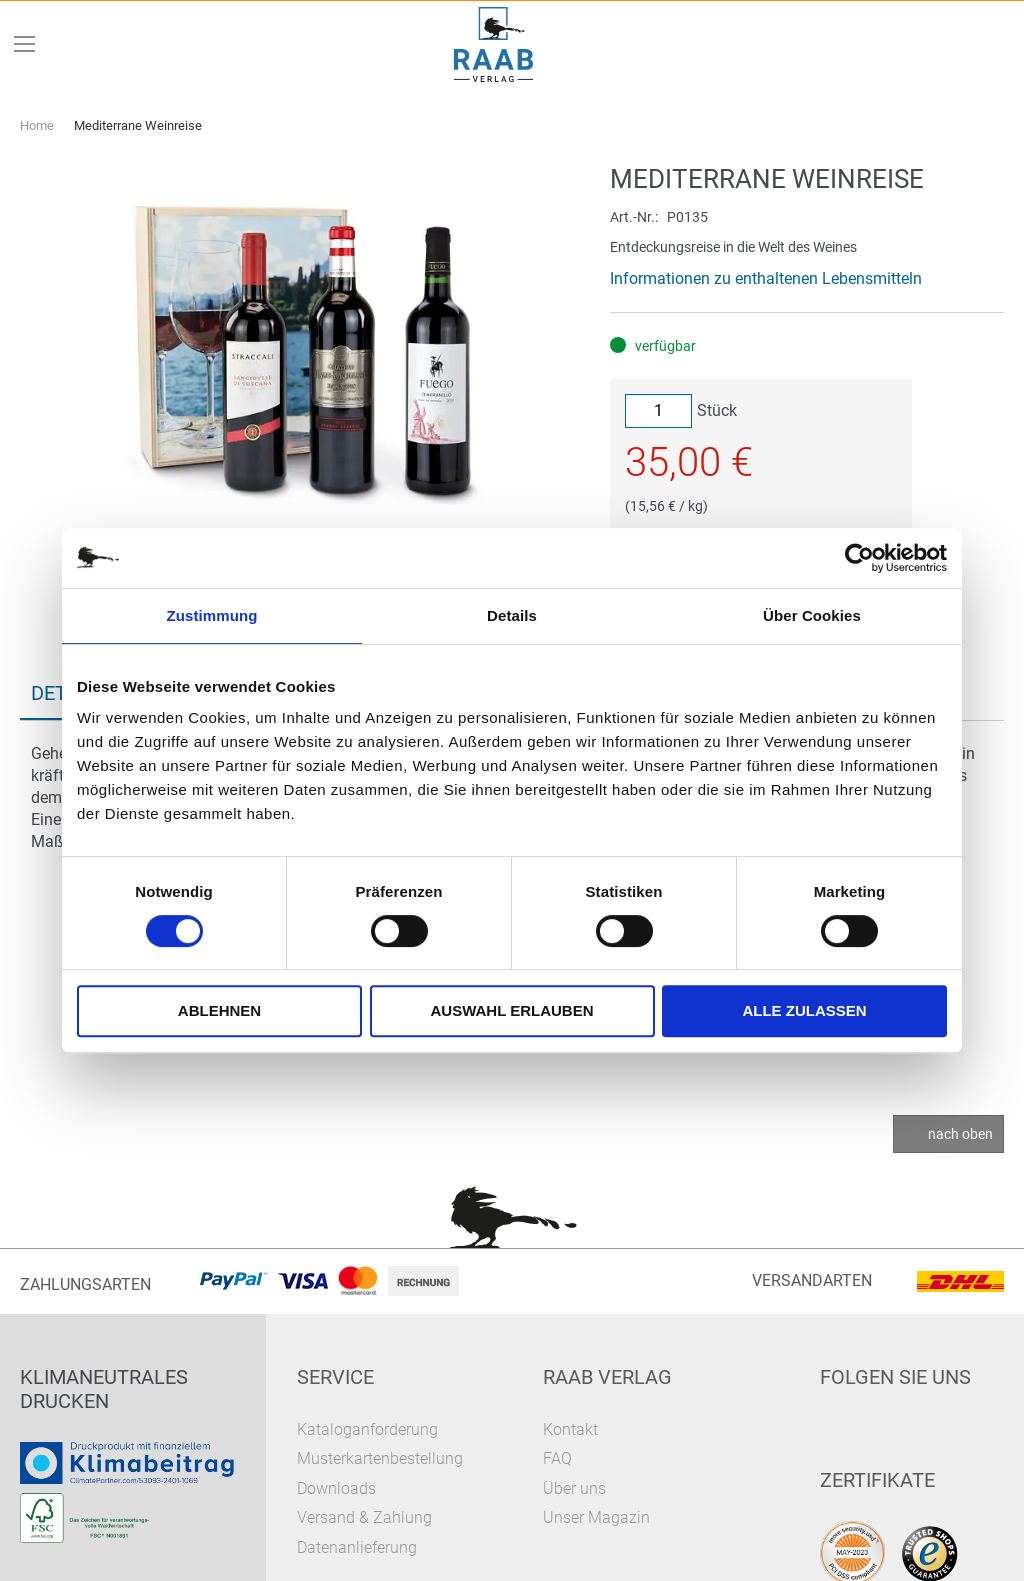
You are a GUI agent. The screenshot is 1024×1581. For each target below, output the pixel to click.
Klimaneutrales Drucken (104, 1389)
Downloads (336, 1488)
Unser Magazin (596, 1517)
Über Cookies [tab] (812, 615)
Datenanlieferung (357, 1547)
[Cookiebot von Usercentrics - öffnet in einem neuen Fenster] (859, 558)
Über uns (574, 1488)
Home (37, 125)
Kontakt (570, 1429)
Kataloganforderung (367, 1429)
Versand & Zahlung (364, 1517)
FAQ (557, 1458)
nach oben (960, 1134)
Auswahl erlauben (511, 1010)
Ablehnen (219, 1010)
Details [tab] (512, 615)
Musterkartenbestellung (380, 1458)
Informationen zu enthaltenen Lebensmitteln (766, 278)
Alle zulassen (804, 1010)
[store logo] (494, 44)
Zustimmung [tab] (212, 615)
